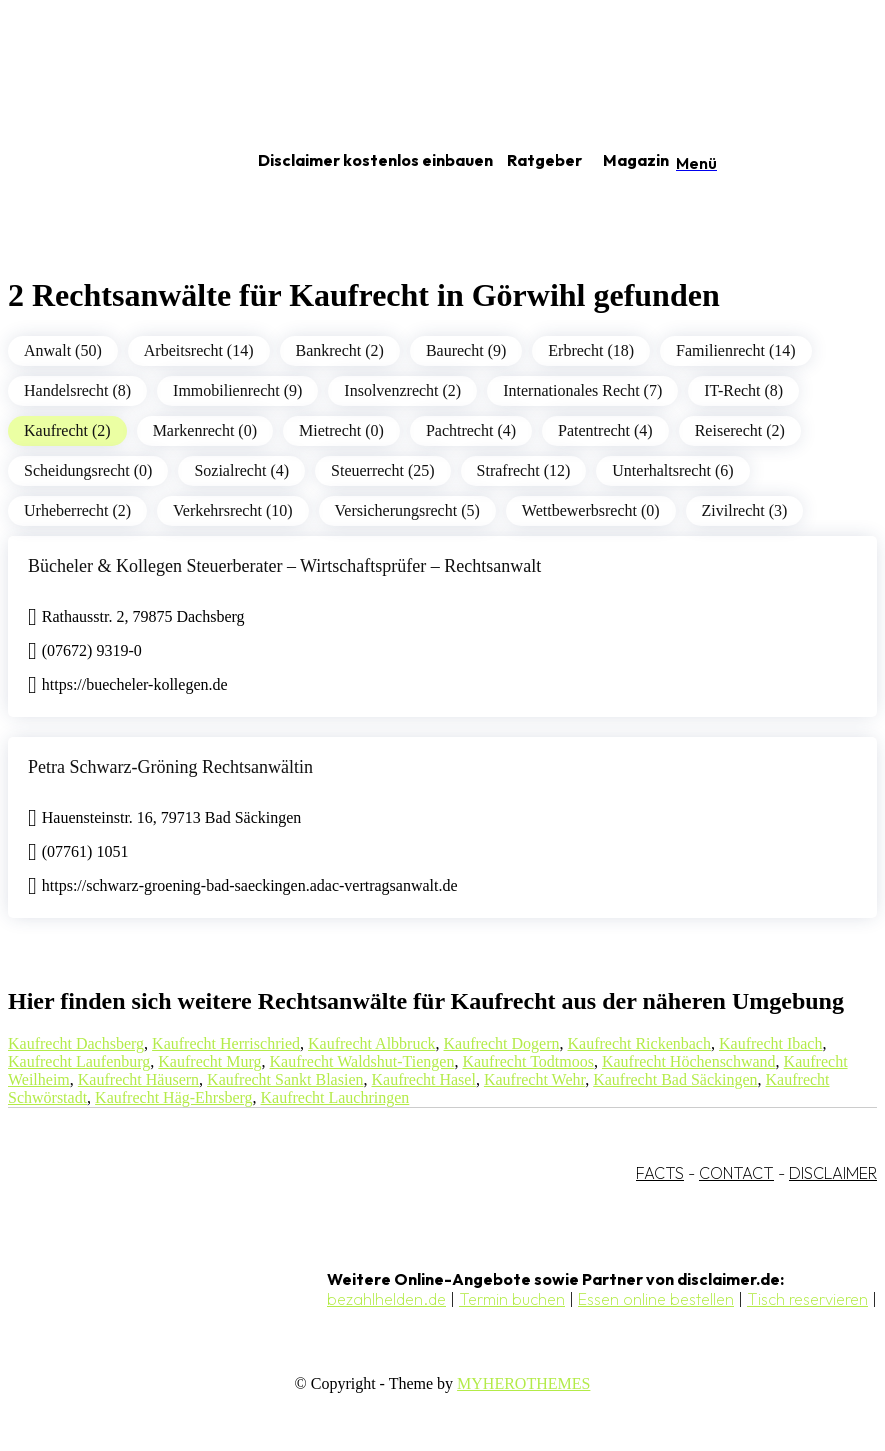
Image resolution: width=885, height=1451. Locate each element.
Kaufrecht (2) (67, 430)
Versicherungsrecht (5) (407, 510)
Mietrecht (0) (341, 430)
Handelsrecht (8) (77, 390)
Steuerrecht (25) (383, 470)
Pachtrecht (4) (471, 430)
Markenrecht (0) (205, 430)
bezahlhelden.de (386, 1299)
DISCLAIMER (833, 1173)
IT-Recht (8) (743, 390)
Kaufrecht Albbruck (372, 1043)
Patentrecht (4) (605, 430)
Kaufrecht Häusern (138, 1079)
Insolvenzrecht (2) (402, 390)
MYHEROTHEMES (523, 1383)
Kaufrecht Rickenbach (638, 1043)
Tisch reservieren (807, 1299)
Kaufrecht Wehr (534, 1079)
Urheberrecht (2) (77, 510)
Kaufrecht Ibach (771, 1043)
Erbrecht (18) (591, 350)
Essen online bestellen (656, 1299)
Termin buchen (512, 1299)
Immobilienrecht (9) (237, 390)
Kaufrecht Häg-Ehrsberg (173, 1097)
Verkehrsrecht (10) (233, 510)
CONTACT (736, 1173)
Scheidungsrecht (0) (88, 470)
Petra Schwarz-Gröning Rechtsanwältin (170, 767)
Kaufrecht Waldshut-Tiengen (362, 1061)
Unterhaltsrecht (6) (672, 470)
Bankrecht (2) (340, 350)
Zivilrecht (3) (745, 510)
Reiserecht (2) (740, 430)
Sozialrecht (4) (241, 470)
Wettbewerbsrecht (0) (591, 510)
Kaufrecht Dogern (502, 1043)
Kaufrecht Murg (209, 1061)
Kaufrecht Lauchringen (335, 1097)
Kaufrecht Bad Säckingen (675, 1079)
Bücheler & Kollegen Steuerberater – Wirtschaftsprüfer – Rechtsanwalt (284, 566)
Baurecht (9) (466, 350)
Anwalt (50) (63, 350)
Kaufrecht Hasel (424, 1079)
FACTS (660, 1173)
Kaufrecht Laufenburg (79, 1061)
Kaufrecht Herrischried (226, 1043)
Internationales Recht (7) (582, 390)
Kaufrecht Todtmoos (527, 1061)
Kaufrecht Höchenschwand (689, 1061)
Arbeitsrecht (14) (199, 350)
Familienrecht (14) (736, 350)
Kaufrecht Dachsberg (76, 1043)
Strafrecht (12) (524, 470)
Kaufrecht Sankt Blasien (285, 1079)
